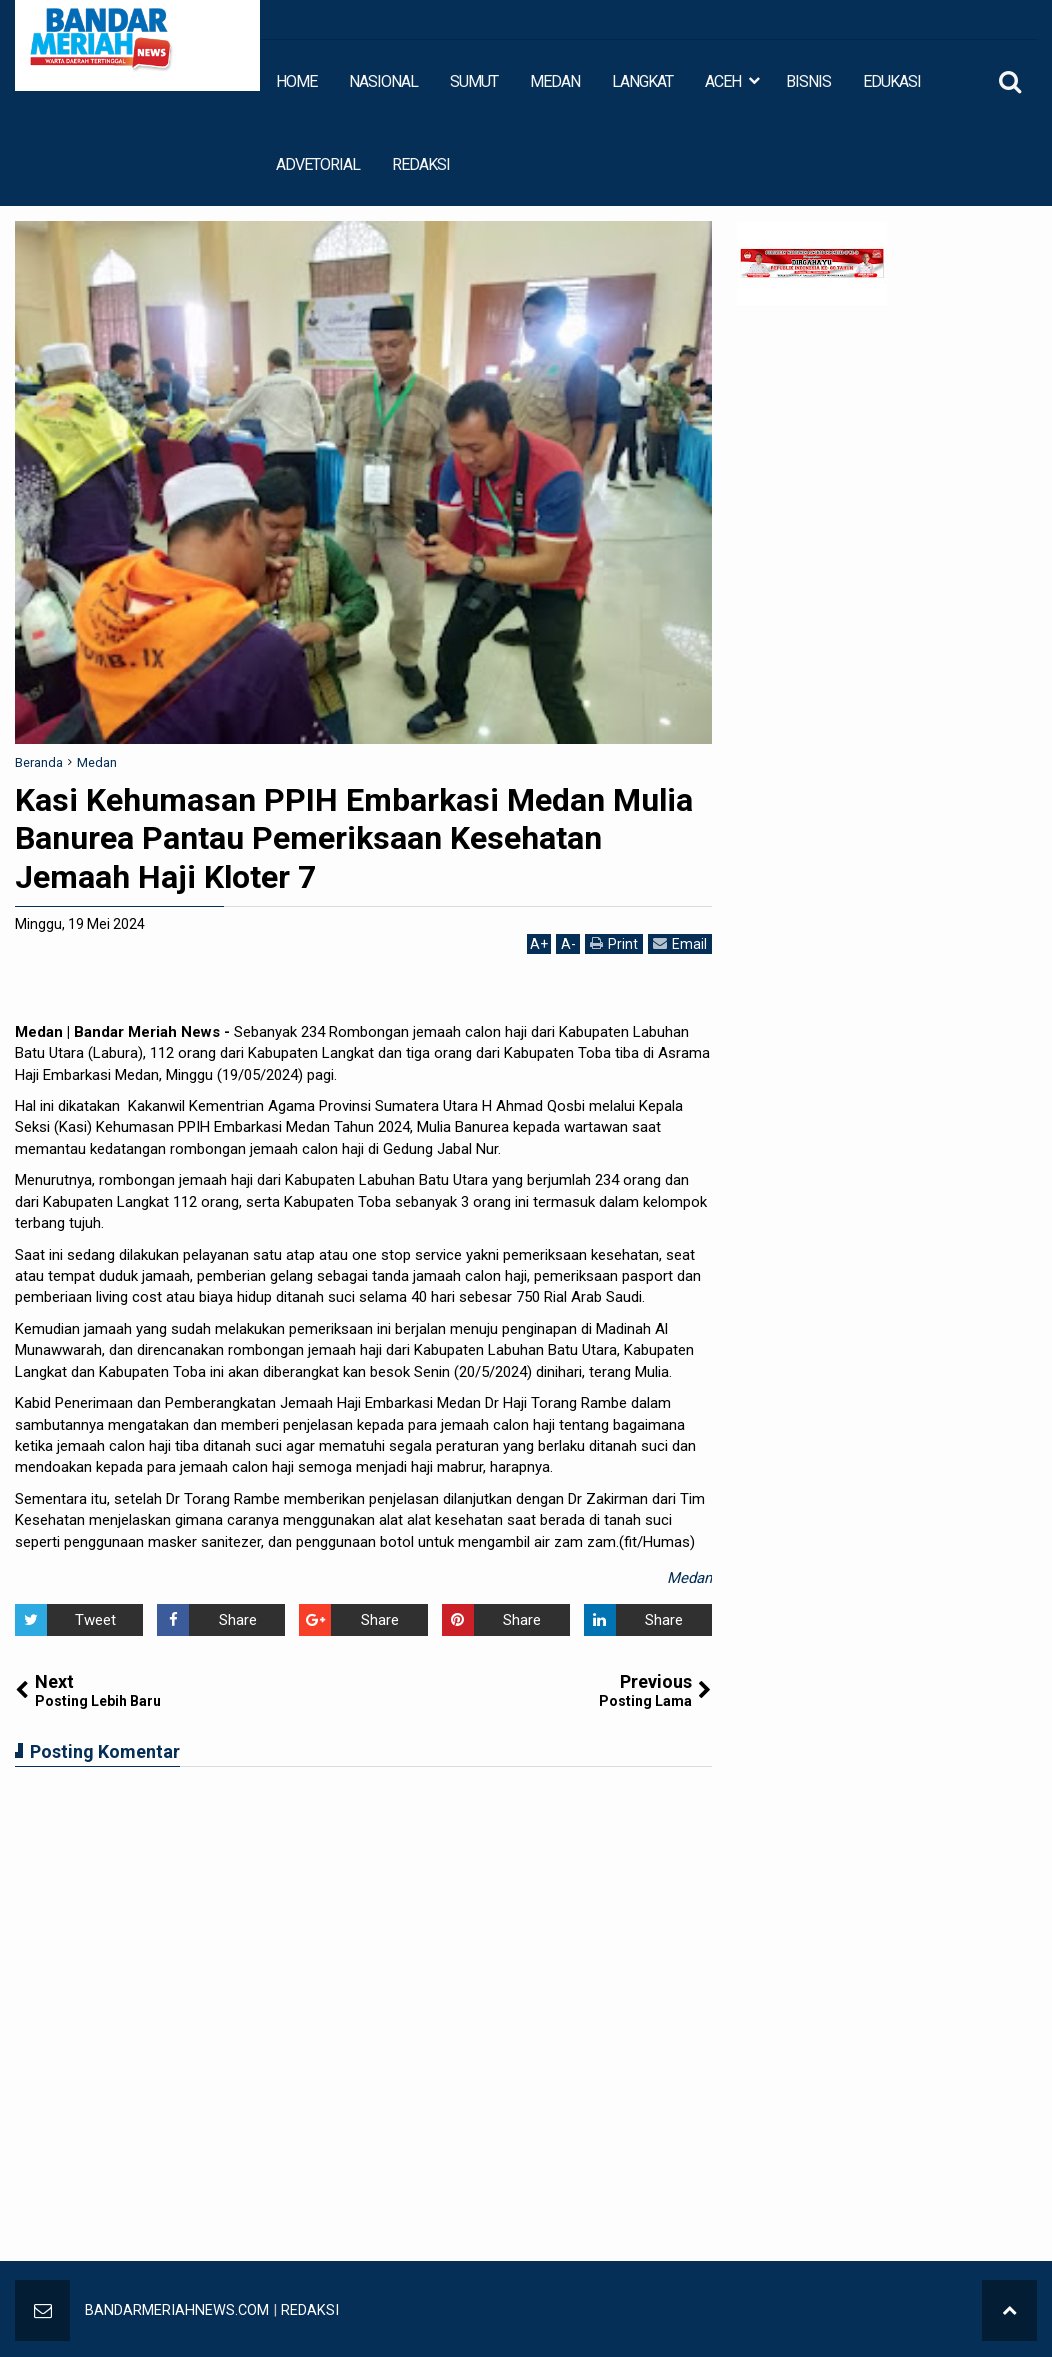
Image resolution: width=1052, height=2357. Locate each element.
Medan (689, 1578)
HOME (296, 81)
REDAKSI (421, 164)
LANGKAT (642, 81)
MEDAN (555, 81)
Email (680, 943)
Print (614, 943)
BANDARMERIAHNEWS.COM (177, 2310)
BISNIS (808, 81)
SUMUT (474, 81)
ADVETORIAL (318, 164)
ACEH (723, 81)
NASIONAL (383, 81)
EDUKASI (892, 81)
